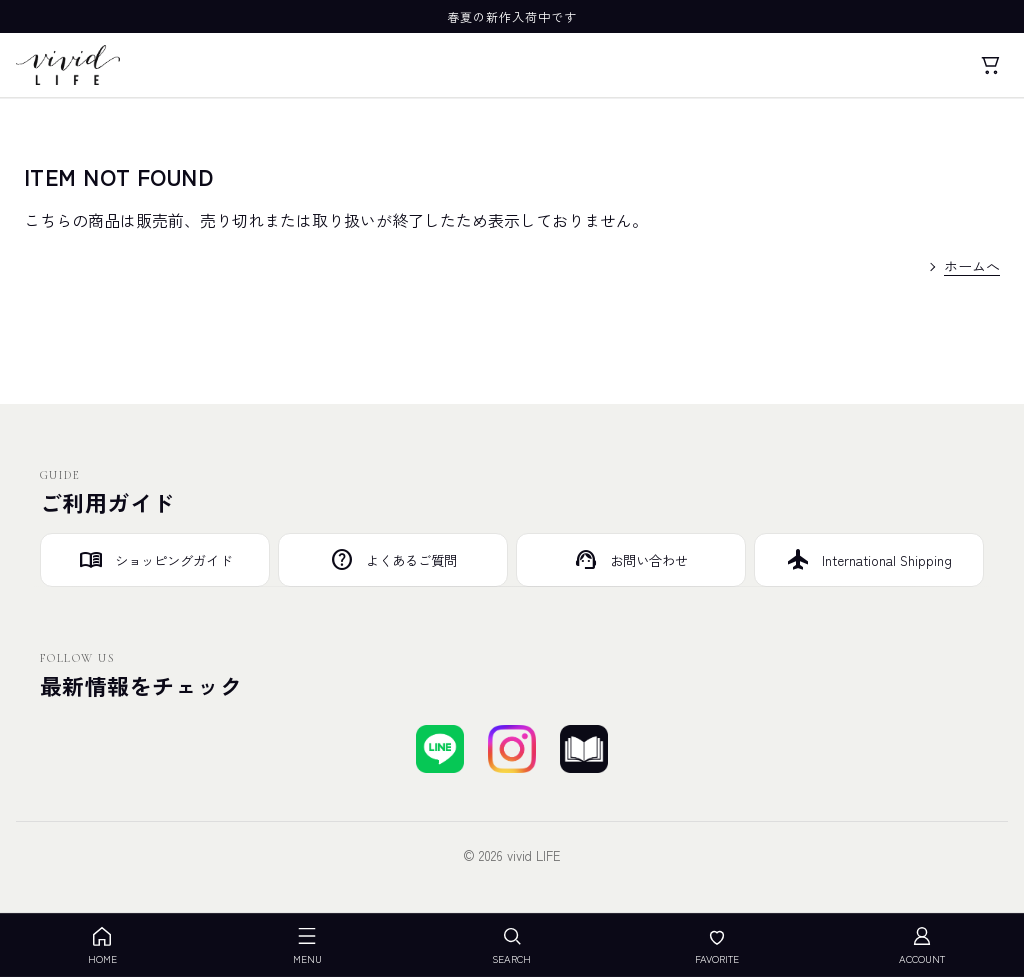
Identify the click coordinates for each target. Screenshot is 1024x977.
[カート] (990, 65)
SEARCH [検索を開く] (511, 945)
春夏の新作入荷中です (512, 16)
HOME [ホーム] (102, 945)
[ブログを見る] (584, 749)
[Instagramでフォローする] (512, 749)
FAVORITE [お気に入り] (717, 945)
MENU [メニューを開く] (307, 945)
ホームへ (972, 266)
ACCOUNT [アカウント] (922, 945)
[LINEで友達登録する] (440, 749)
